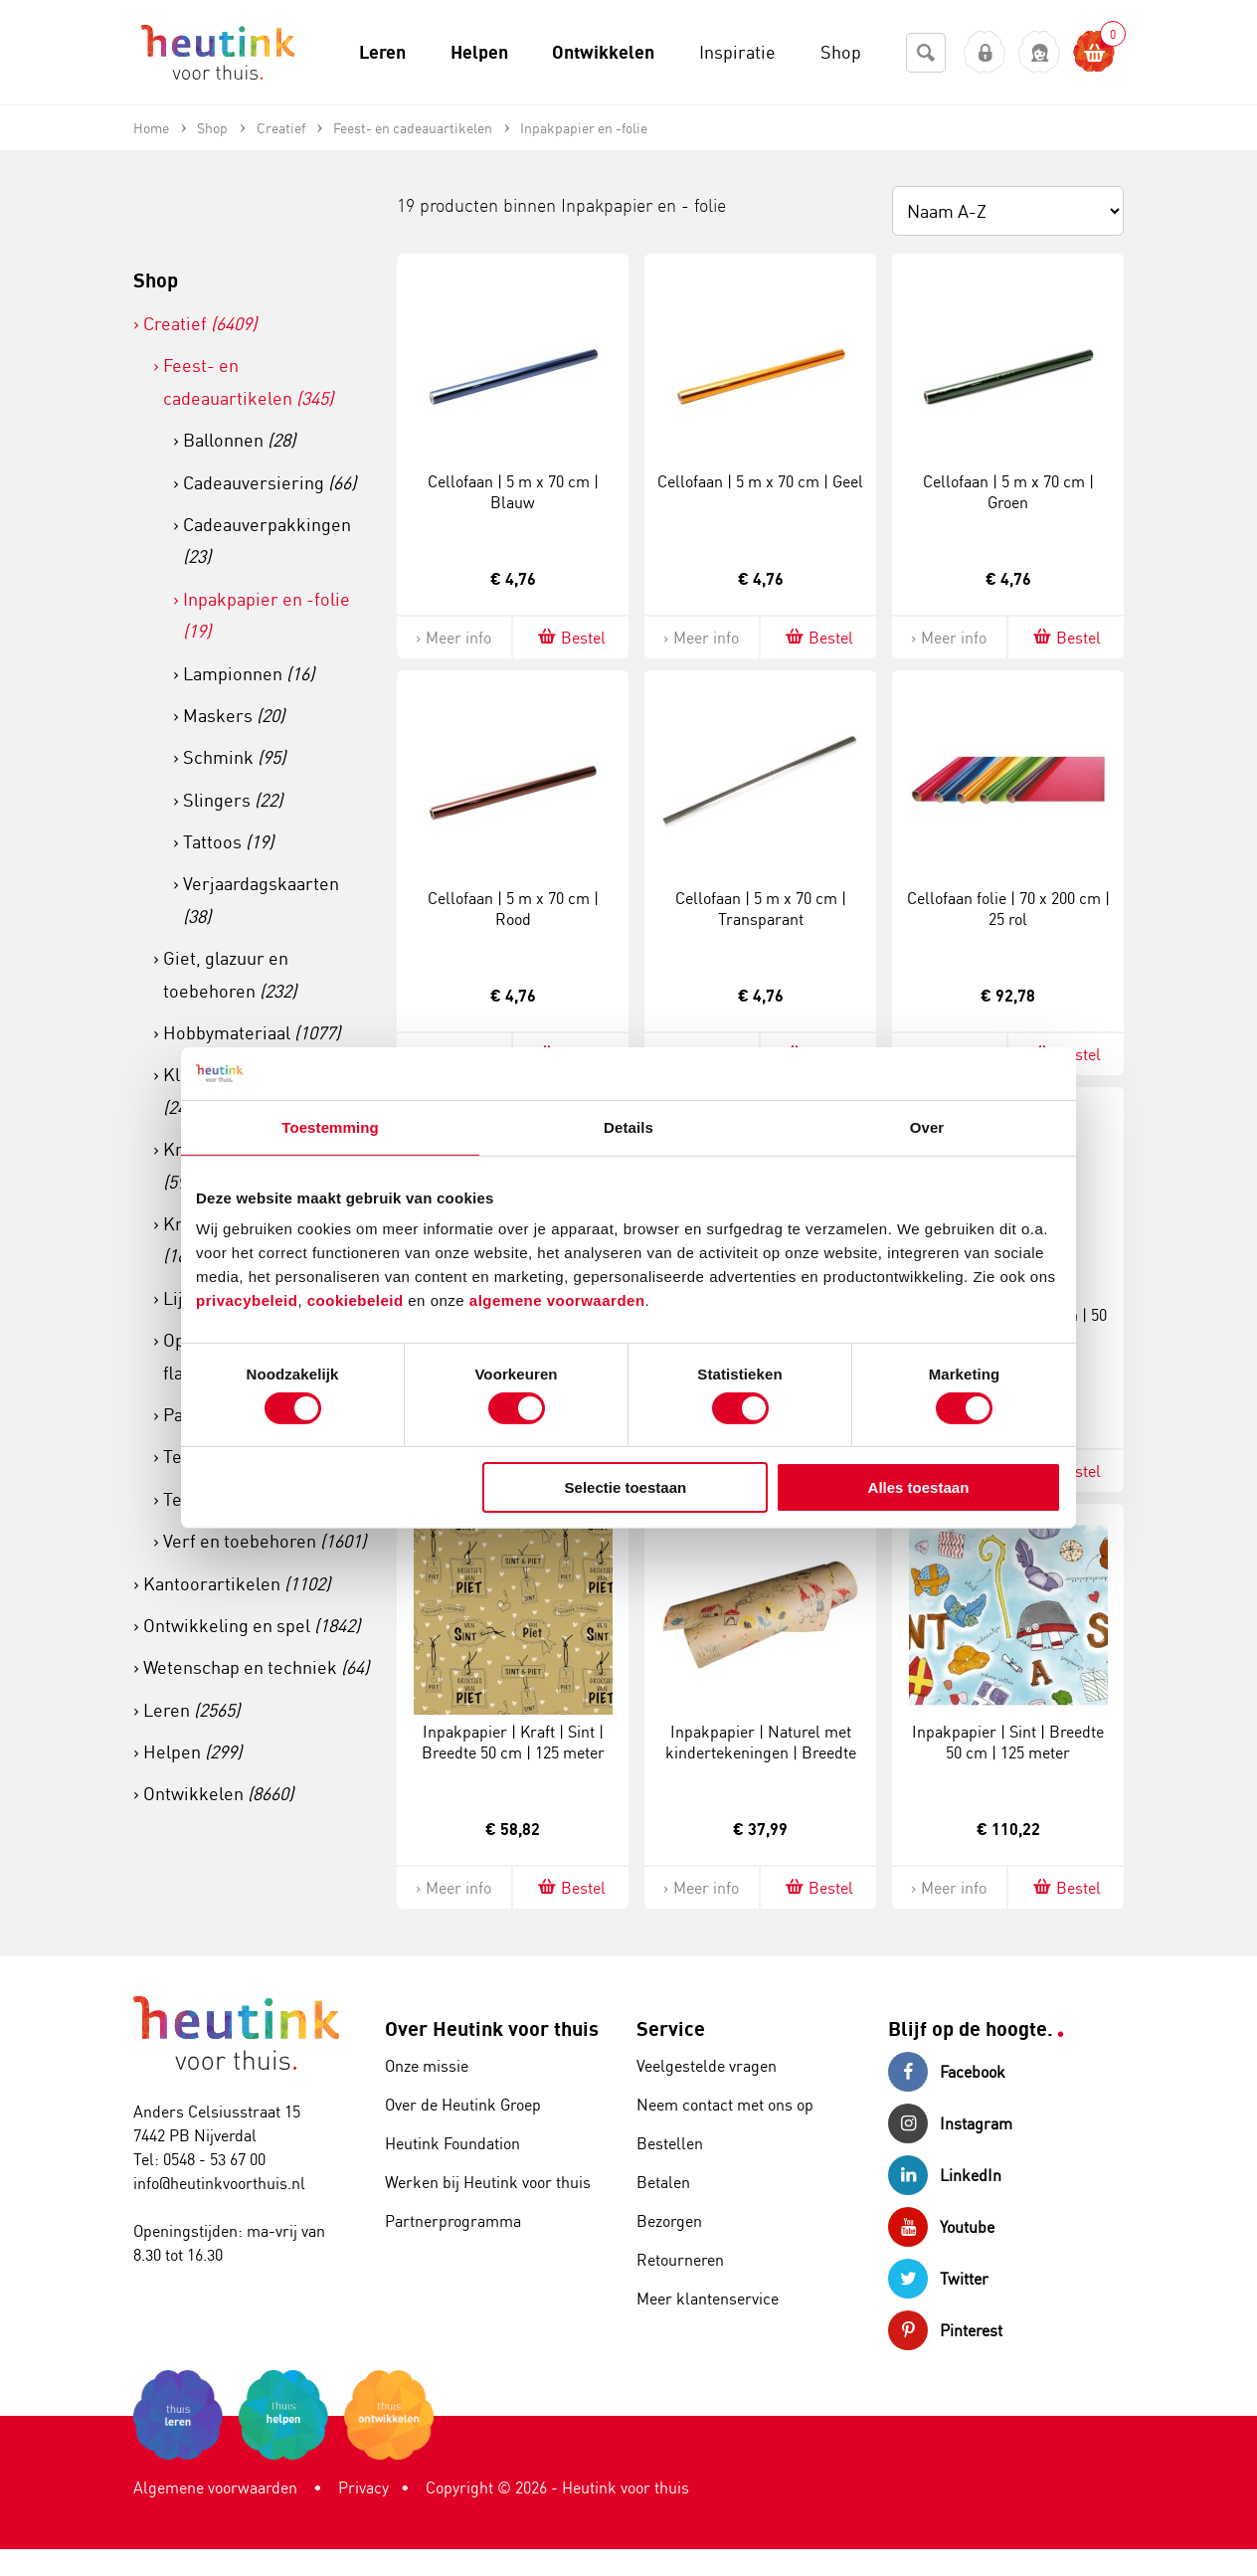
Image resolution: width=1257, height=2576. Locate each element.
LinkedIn (944, 2175)
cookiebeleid (358, 1300)
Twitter (938, 2279)
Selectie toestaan (626, 1487)
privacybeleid (246, 1300)
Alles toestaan (919, 1487)
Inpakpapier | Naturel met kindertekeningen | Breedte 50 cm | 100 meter (760, 1752)
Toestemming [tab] (330, 1126)
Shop (155, 280)
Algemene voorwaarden (215, 2487)
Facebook (946, 2072)
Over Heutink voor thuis (492, 2028)
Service (670, 2028)
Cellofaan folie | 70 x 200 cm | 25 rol (1008, 908)
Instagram (950, 2123)
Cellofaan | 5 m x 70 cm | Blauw (513, 491)
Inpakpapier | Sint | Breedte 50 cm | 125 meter (1008, 1742)
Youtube (941, 2227)
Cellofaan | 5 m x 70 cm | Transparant (760, 908)
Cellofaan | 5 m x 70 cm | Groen (1008, 491)
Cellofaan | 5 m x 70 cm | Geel (760, 481)
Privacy (363, 2487)
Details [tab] (628, 1126)
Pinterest (945, 2330)
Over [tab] (927, 1126)
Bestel (570, 637)
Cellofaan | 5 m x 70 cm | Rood (513, 908)
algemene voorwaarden (557, 1300)
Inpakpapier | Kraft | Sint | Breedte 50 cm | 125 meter (513, 1742)
